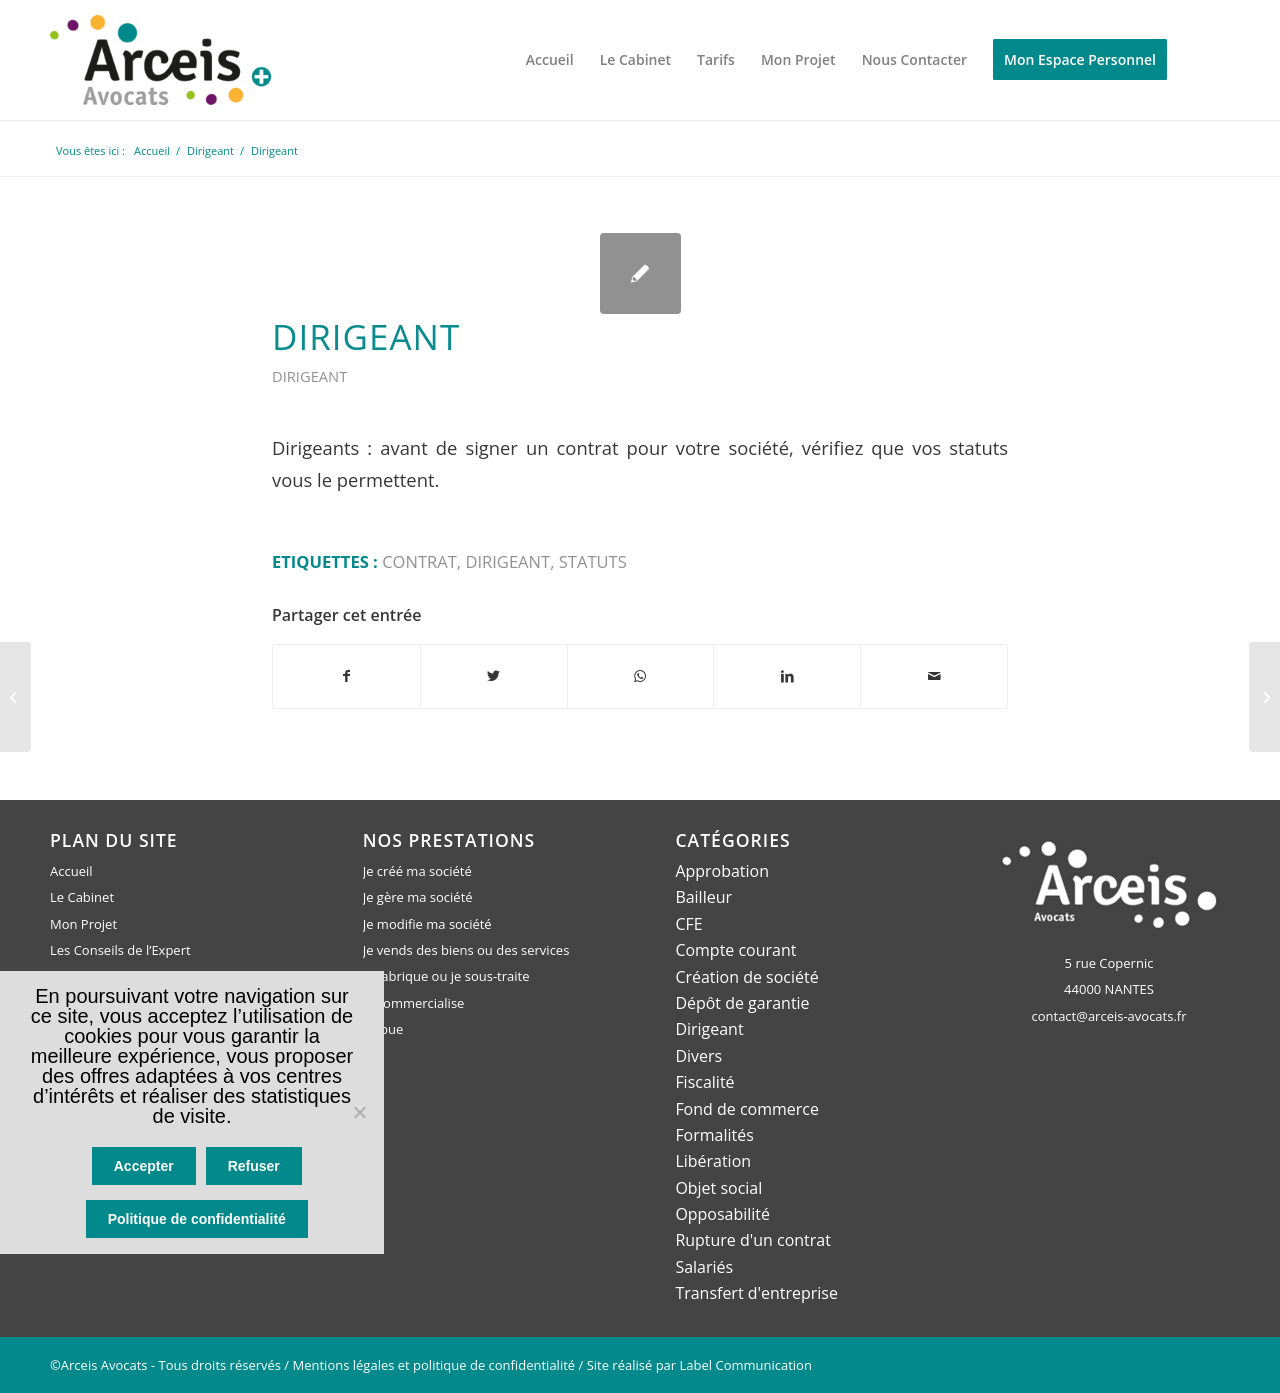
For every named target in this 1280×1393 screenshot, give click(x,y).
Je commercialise (414, 1003)
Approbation (722, 871)
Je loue (383, 1029)
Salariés (704, 1267)
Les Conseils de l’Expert (120, 950)
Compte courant (735, 950)
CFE (688, 924)
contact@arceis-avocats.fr (1108, 1016)
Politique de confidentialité (197, 1220)
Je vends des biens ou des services (466, 950)
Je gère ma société (418, 897)
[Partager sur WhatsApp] (641, 676)
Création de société (746, 977)
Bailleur (703, 897)
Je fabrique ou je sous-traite (446, 977)
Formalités (714, 1135)
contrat (419, 561)
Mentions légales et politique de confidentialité (434, 1365)
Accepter (144, 1167)
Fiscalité (704, 1082)
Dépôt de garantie (742, 1003)
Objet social (718, 1188)
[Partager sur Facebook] (346, 676)
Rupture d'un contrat (753, 1240)
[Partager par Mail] (934, 676)
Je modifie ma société (427, 924)
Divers (698, 1056)
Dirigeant (366, 336)
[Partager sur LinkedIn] (787, 676)
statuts (593, 561)
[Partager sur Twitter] (494, 676)
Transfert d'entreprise (756, 1293)
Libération (713, 1161)
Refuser (254, 1167)
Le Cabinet (82, 897)
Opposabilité (722, 1214)
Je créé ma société (417, 871)
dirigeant (507, 561)
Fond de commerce (747, 1109)
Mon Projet (83, 924)
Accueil (71, 871)
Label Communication (746, 1365)
